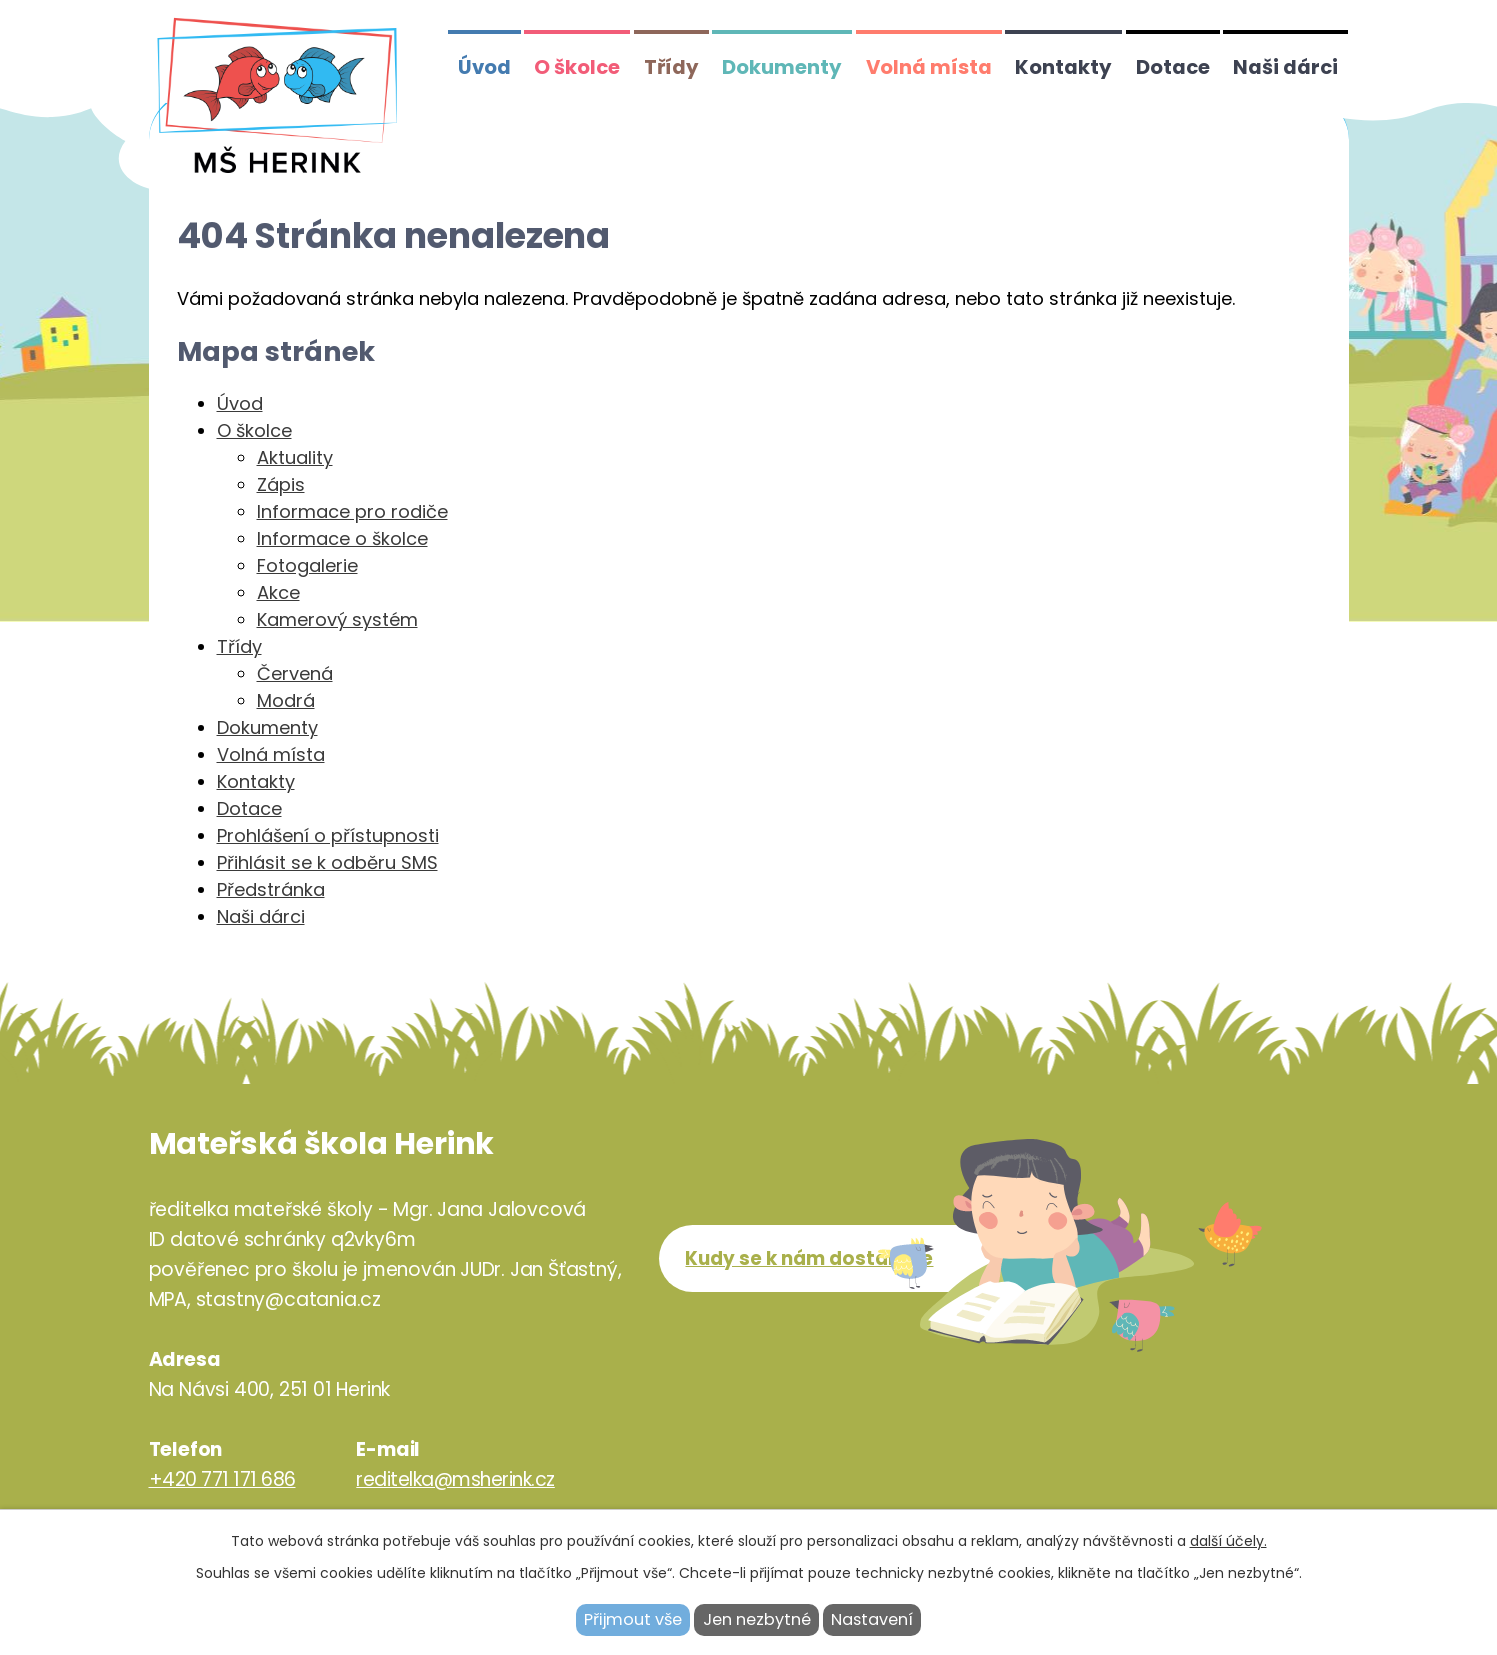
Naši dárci (1285, 67)
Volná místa (929, 67)
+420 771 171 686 (222, 1479)
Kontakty (1063, 67)
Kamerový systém (337, 619)
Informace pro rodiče (352, 511)
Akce (278, 592)
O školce (577, 67)
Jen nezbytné (757, 1619)
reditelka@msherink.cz (455, 1479)
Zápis (281, 484)
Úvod (484, 67)
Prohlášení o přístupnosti (328, 835)
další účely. (1228, 1541)
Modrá (286, 700)
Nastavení (872, 1619)
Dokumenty (782, 67)
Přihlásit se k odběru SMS (327, 862)
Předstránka (271, 889)
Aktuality (295, 457)
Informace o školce (342, 538)
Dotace (1173, 67)
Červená (295, 673)
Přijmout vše (633, 1619)
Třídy (671, 67)
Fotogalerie (307, 565)
